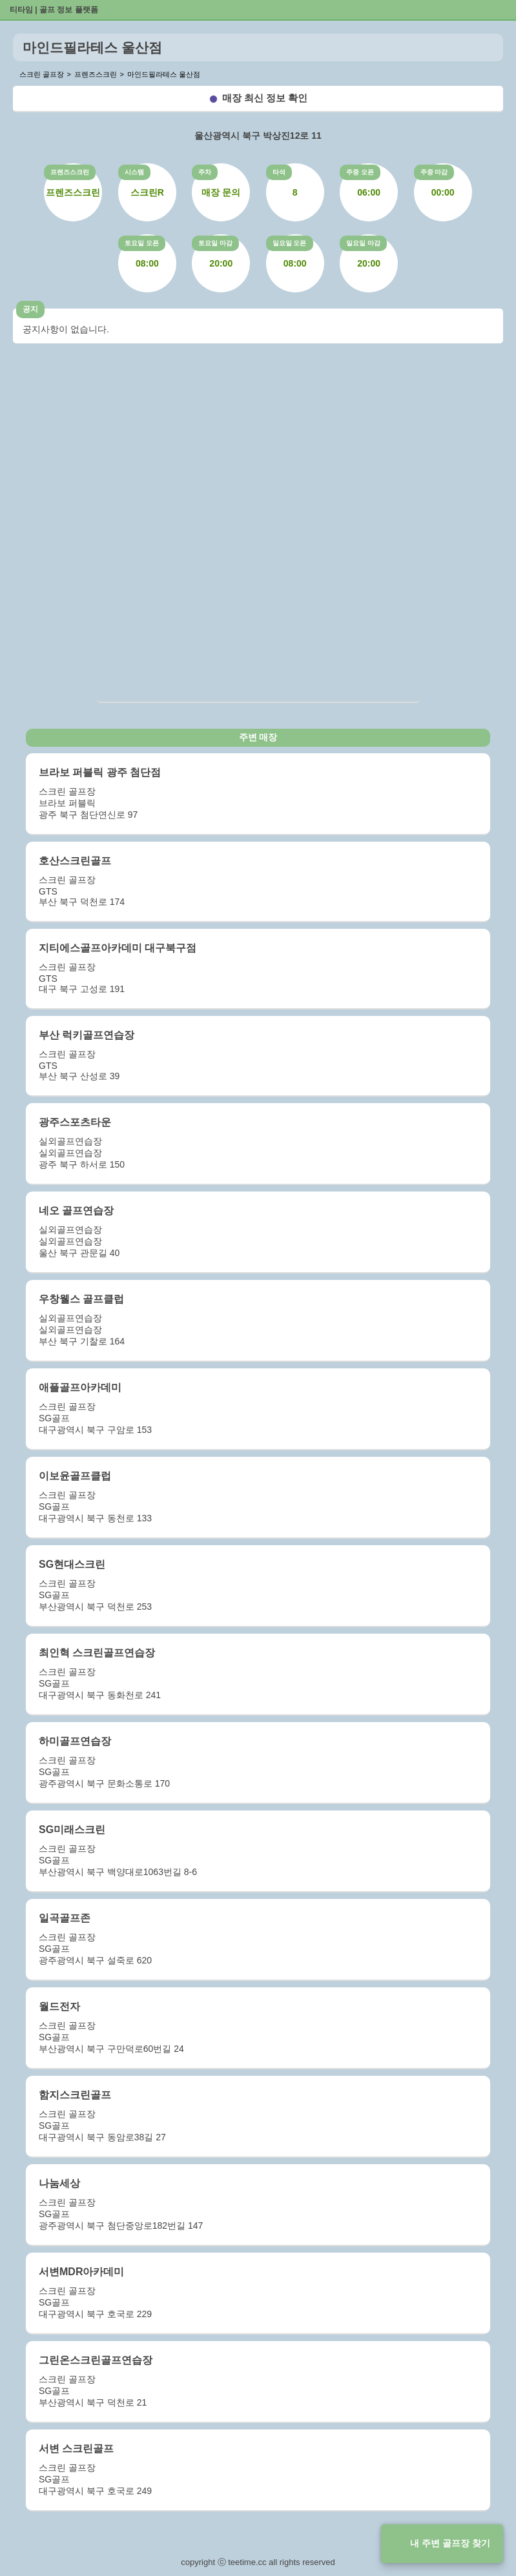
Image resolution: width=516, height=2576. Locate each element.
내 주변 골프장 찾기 (450, 2543)
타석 (279, 172)
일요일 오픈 (290, 243)
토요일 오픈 (142, 243)
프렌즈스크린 (69, 172)
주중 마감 (434, 172)
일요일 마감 (363, 243)
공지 (30, 309)
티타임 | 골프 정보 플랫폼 (54, 9)
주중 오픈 (360, 172)
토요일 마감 (215, 243)
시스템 (134, 172)
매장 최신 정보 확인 (265, 97)
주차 (204, 172)
